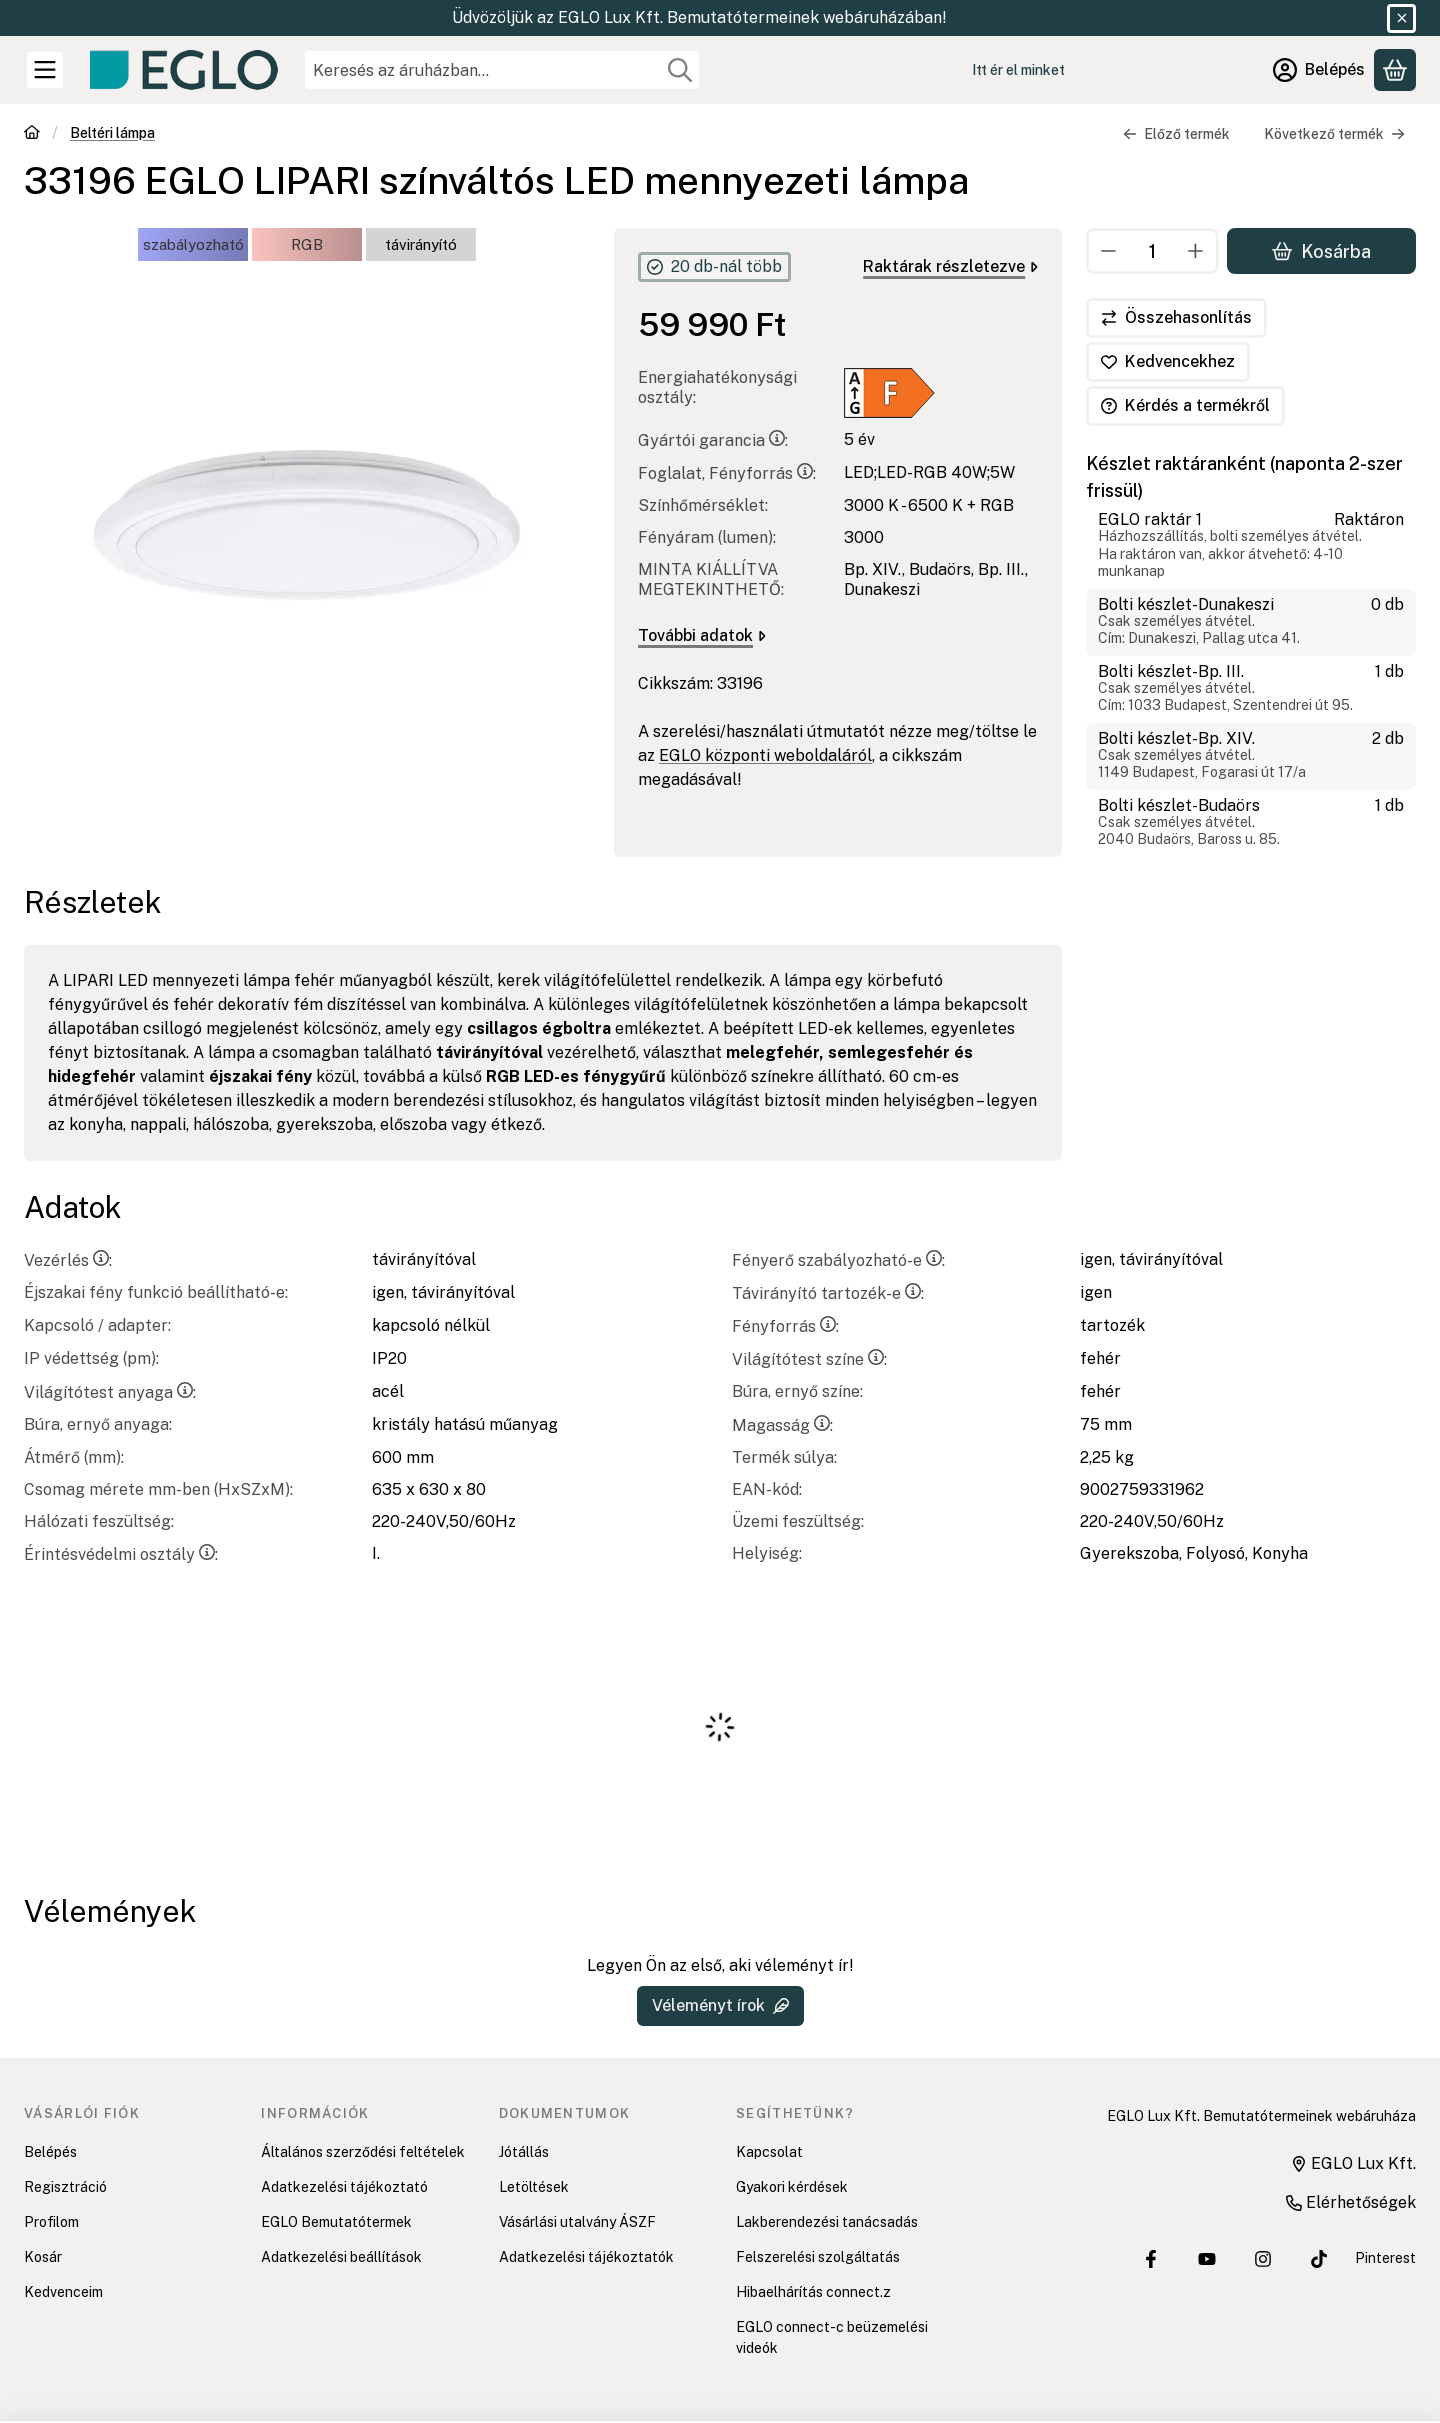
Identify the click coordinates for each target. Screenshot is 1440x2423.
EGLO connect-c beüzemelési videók (832, 2337)
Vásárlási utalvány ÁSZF (577, 2222)
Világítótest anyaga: (110, 1392)
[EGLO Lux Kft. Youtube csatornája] (1207, 2259)
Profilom (51, 2222)
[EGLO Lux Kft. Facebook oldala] (1151, 2259)
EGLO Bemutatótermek (336, 2222)
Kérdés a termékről (1185, 405)
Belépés (50, 2152)
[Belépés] (1319, 70)
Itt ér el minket (1018, 70)
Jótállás (524, 2152)
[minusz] (1109, 251)
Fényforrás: (785, 1326)
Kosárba (1321, 250)
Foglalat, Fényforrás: (727, 473)
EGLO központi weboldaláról (765, 755)
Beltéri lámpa (112, 133)
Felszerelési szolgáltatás (818, 2257)
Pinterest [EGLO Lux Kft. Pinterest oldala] (1385, 2258)
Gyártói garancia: (713, 440)
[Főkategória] (32, 134)
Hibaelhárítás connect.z (813, 2292)
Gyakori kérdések (792, 2187)
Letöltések (534, 2187)
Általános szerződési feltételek (363, 2152)
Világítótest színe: (809, 1359)
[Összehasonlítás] (1176, 318)
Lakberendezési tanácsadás (827, 2222)
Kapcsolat (769, 2152)
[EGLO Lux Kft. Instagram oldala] (1263, 2259)
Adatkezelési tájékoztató (344, 2187)
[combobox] (502, 70)
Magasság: (782, 1425)
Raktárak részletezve (950, 266)
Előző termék (1176, 134)
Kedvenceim (63, 2292)
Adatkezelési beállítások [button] (341, 2257)
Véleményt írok (720, 2005)
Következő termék (1334, 134)
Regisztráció (65, 2187)
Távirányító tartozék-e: (828, 1293)
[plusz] (1196, 251)
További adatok (702, 635)
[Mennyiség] (1152, 251)
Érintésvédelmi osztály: (121, 1554)
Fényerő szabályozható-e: (838, 1260)
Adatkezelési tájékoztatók (586, 2257)
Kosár (43, 2257)
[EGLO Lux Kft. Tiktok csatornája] (1319, 2259)
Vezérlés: (68, 1260)
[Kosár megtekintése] (1395, 70)
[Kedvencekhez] (1168, 362)
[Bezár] (1401, 18)
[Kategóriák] (45, 70)
